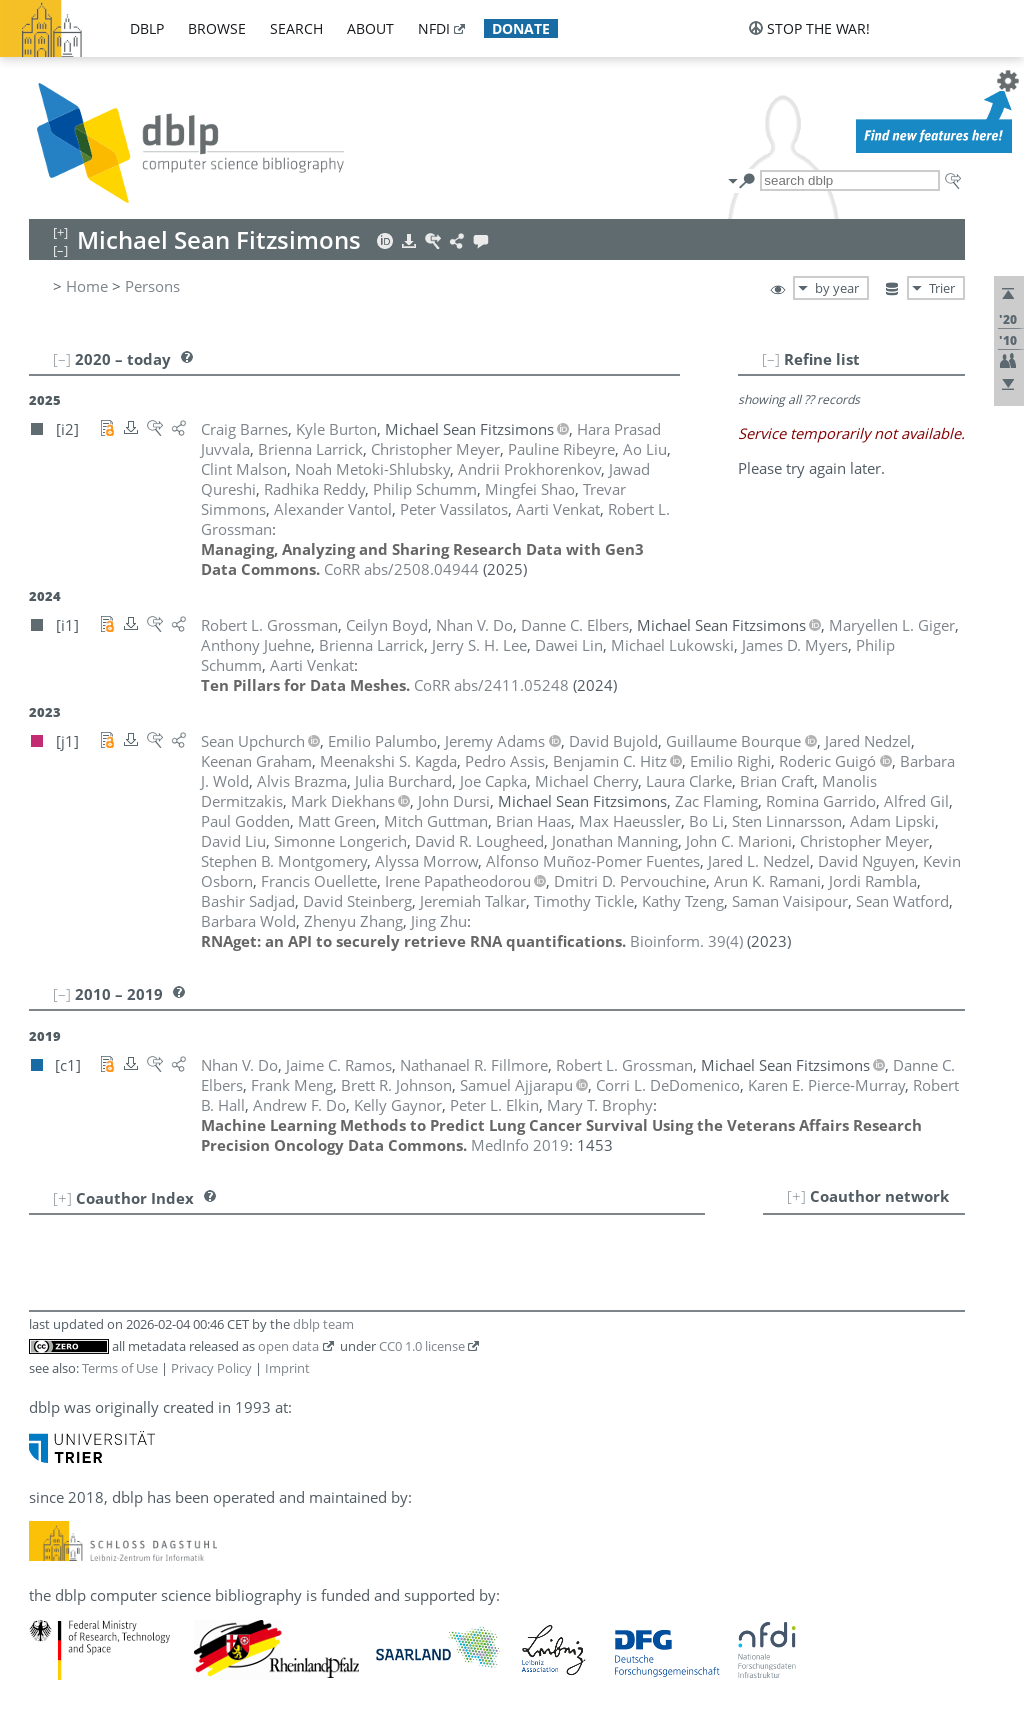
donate (521, 28)
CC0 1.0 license (422, 1346)
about (370, 28)
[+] (796, 1196)
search (296, 28)
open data (288, 1346)
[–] (771, 359)
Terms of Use (120, 1368)
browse (217, 28)
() (686, 941)
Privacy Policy (211, 1368)
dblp (147, 28)
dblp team (323, 1324)
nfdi (434, 28)
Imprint (287, 1368)
